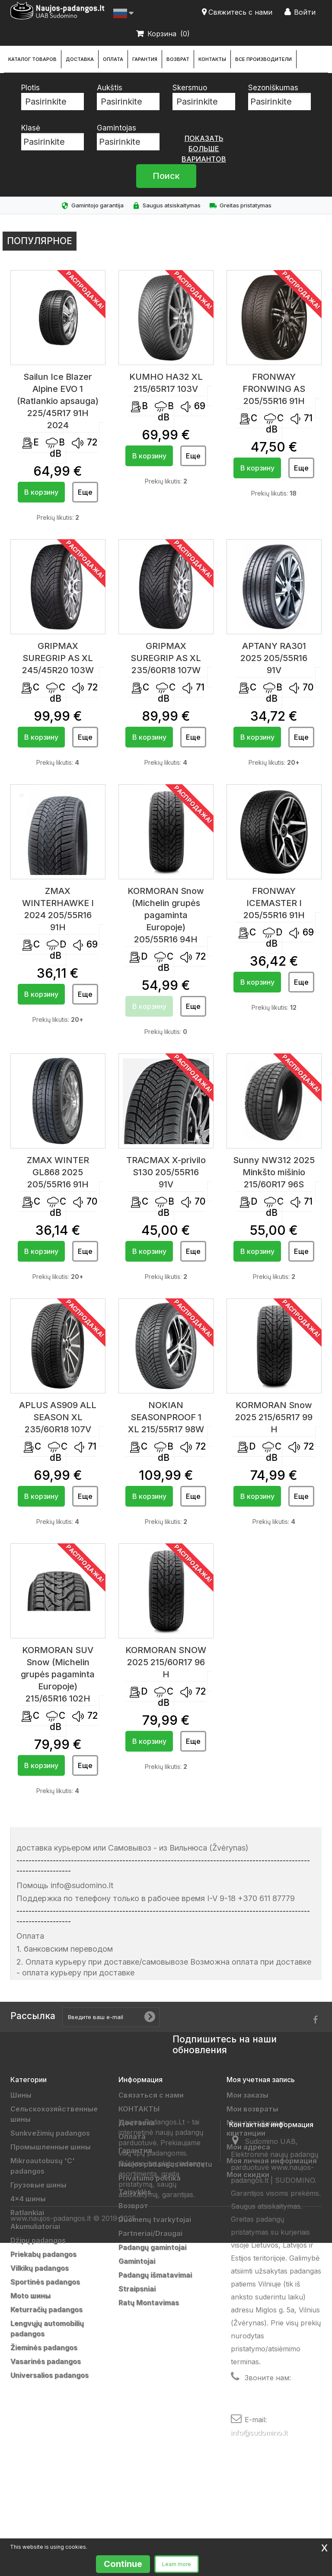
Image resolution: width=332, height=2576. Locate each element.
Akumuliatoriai (35, 2226)
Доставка (80, 59)
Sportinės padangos (45, 2281)
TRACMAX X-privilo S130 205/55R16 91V (166, 1172)
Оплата (113, 59)
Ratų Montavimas (148, 2302)
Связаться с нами (151, 2095)
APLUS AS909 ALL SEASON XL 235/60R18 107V (57, 1417)
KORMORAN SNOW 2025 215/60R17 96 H (165, 1662)
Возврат (177, 59)
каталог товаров (32, 59)
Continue (123, 2564)
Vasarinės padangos (45, 2361)
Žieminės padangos (43, 2347)
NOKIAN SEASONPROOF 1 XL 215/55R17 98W (166, 1417)
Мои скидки (248, 2174)
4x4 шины (28, 2198)
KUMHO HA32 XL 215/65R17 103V (166, 383)
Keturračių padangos (46, 2309)
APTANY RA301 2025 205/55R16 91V (273, 658)
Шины (21, 2095)
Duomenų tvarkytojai (154, 2219)
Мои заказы (247, 2095)
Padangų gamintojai (152, 2247)
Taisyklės (134, 2192)
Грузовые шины (38, 2185)
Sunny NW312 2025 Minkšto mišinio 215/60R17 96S (274, 1172)
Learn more (176, 2564)
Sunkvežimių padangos (50, 2133)
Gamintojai (136, 2261)
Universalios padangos (49, 2375)
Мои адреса (248, 2147)
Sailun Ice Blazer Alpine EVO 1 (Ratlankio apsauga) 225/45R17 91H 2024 (58, 401)
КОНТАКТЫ (212, 59)
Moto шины (30, 2295)
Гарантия (144, 59)
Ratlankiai (27, 2212)
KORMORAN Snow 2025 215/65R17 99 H (274, 1417)
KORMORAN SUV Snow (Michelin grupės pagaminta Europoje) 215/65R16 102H (58, 1674)
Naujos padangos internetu (165, 2164)
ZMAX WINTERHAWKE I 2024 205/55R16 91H (58, 909)
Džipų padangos (38, 2240)
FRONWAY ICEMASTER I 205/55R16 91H (274, 903)
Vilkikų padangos (39, 2268)
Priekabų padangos (43, 2254)
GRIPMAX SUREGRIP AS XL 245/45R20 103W (58, 658)
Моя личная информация (272, 2160)
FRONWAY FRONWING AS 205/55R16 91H (274, 389)
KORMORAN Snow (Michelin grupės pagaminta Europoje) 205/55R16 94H (166, 915)
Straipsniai (137, 2288)
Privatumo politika (149, 2178)
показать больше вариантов (204, 148)
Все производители (263, 59)
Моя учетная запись (261, 2079)
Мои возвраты (252, 2109)
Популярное (39, 240)
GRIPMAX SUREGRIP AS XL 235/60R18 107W (166, 658)
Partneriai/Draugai (150, 2233)
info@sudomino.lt (259, 2519)
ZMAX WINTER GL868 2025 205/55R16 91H (58, 1172)
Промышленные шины (50, 2147)
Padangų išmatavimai (155, 2275)
